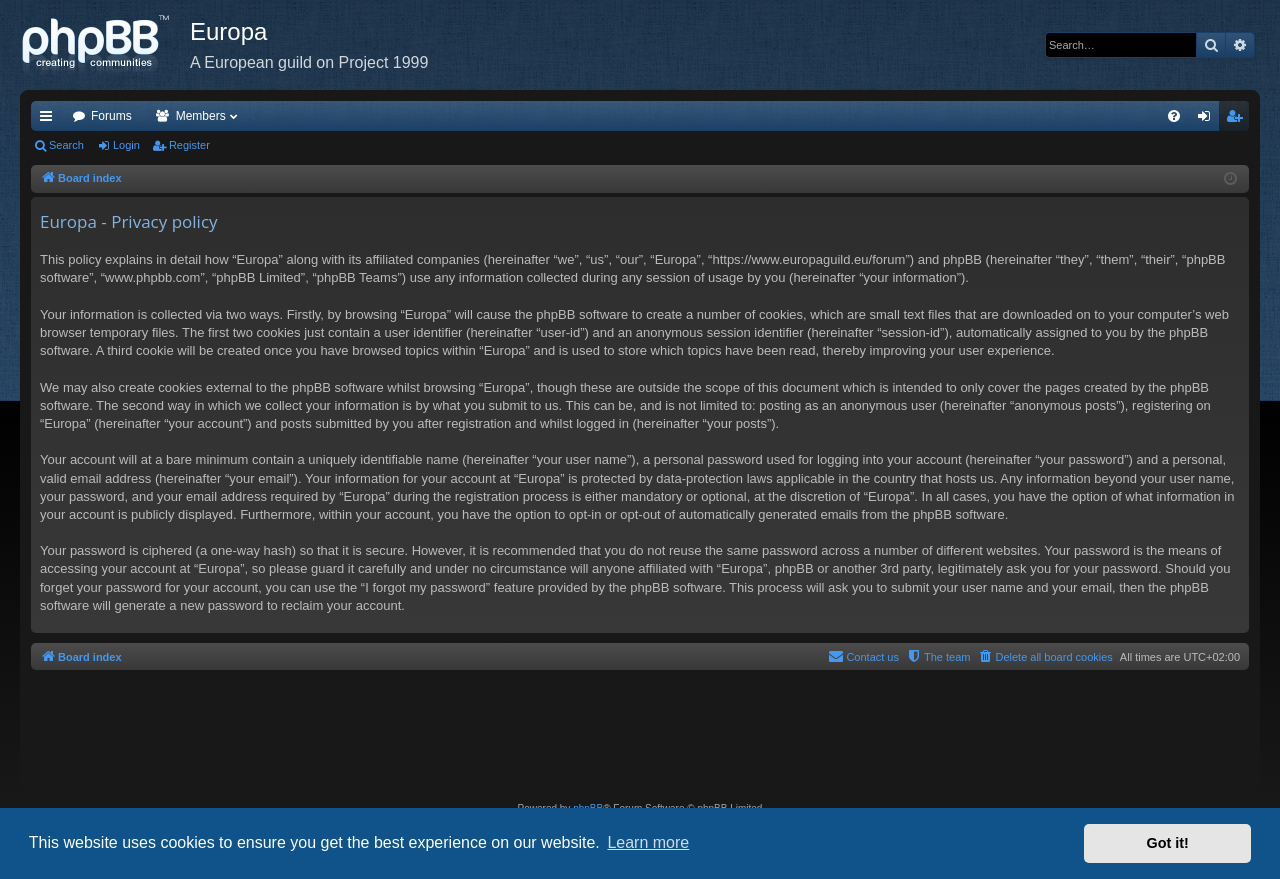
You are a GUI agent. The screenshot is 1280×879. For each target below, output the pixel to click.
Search (66, 145)
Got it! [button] (1168, 843)
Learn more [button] (648, 842)
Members (201, 116)
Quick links (50, 120)
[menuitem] (1174, 116)
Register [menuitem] (1238, 120)
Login (126, 145)
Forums (111, 116)
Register (189, 145)
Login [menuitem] (1208, 120)
